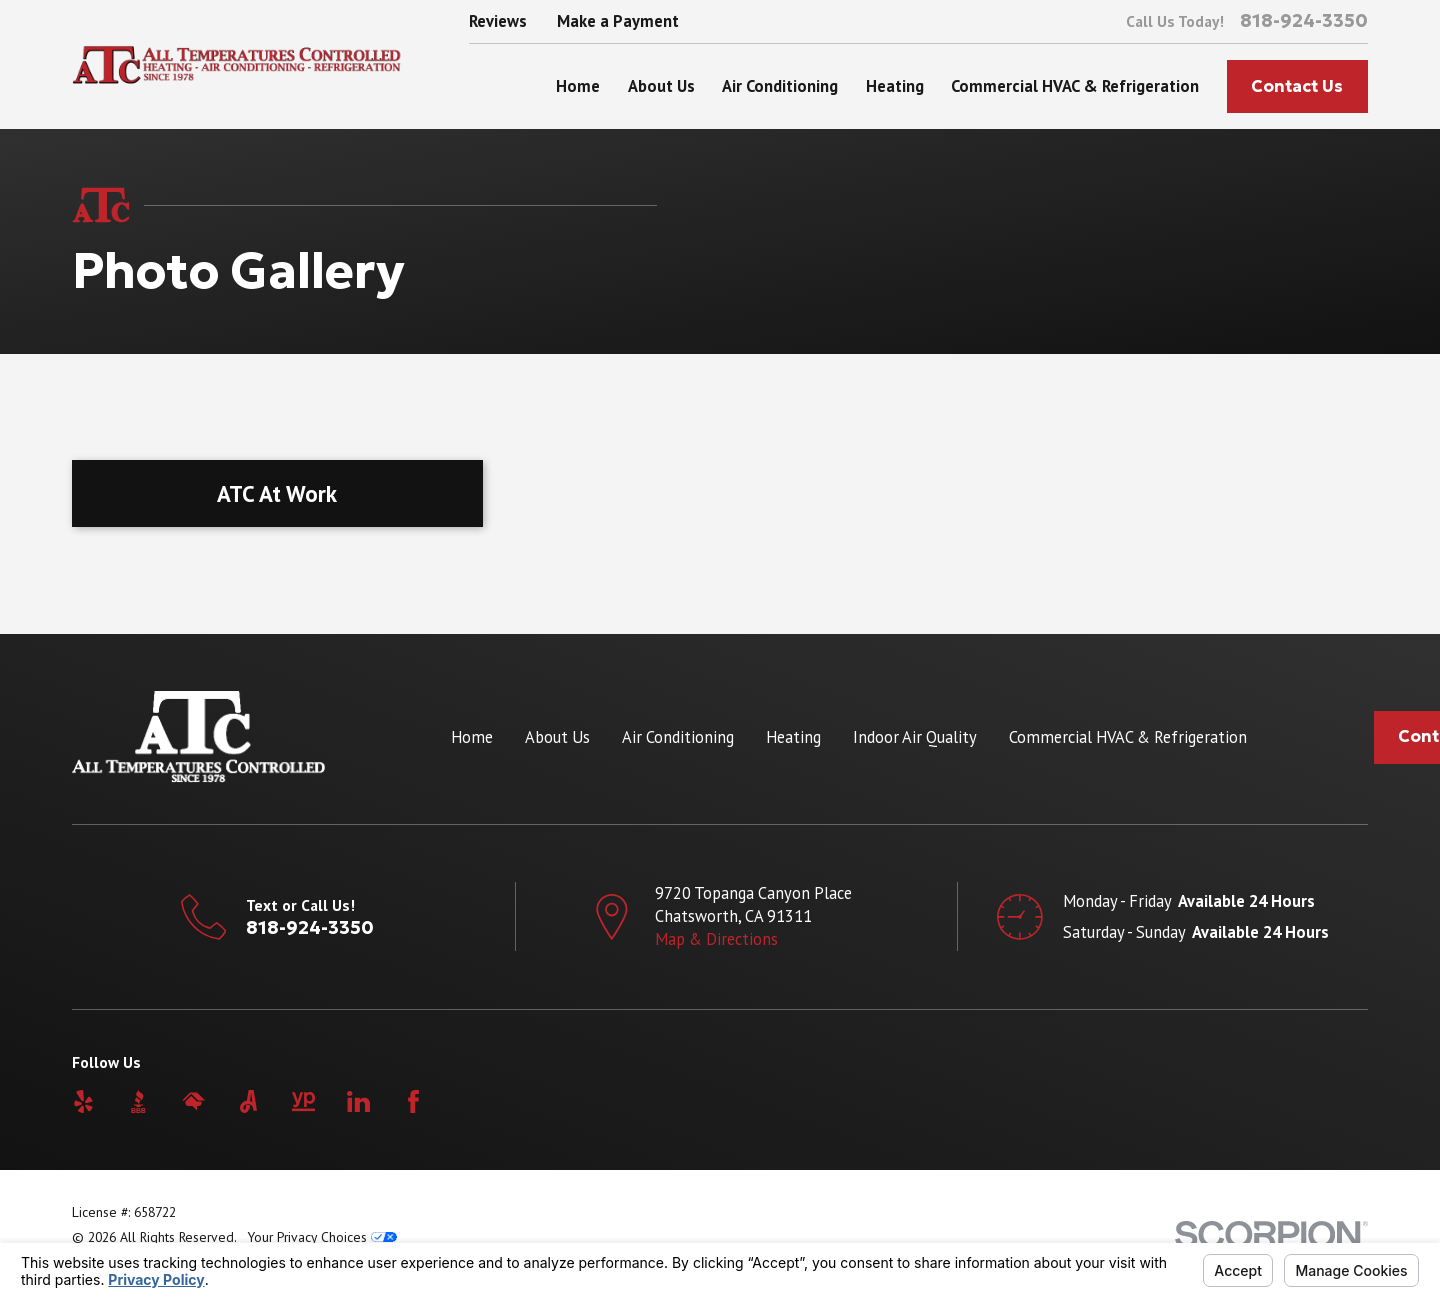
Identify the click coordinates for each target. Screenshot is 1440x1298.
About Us (557, 737)
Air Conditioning (678, 737)
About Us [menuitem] (661, 86)
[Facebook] (413, 1101)
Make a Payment (618, 21)
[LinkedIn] (358, 1101)
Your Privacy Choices (322, 1237)
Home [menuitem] (578, 86)
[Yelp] (83, 1101)
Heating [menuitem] (895, 86)
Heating (793, 737)
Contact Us (1297, 86)
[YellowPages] (303, 1101)
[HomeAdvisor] (193, 1101)
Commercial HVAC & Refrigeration (1128, 737)
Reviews (498, 21)
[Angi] (248, 1101)
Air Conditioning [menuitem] (780, 86)
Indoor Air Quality (915, 737)
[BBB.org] (138, 1101)
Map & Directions (716, 939)
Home (472, 737)
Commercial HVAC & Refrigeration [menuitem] (1075, 86)
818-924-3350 (1304, 21)
